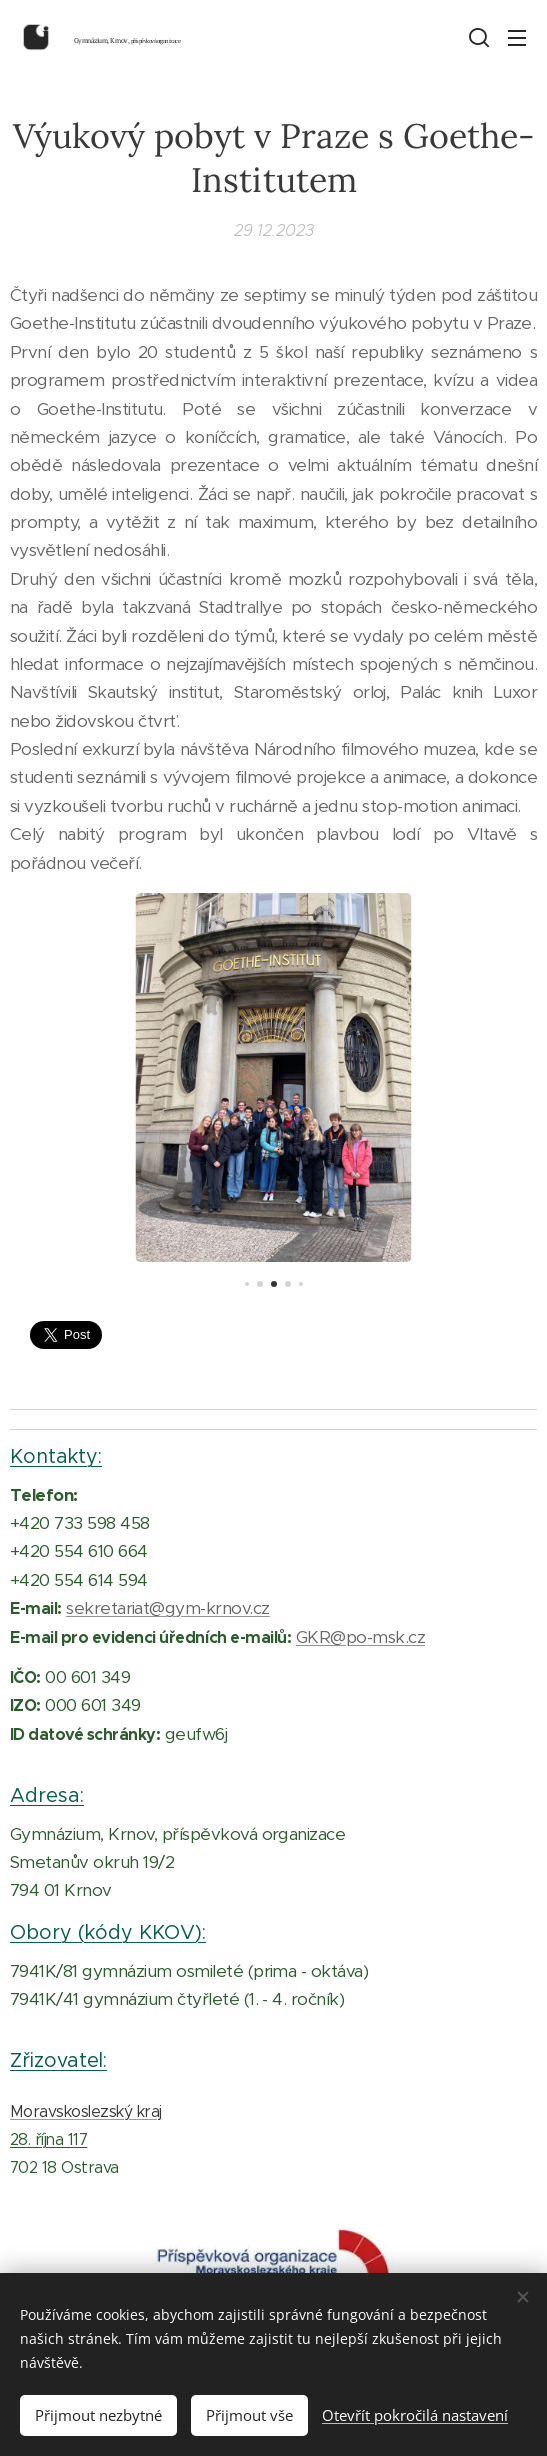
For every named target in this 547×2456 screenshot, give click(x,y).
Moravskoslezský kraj (86, 2111)
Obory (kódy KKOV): (108, 1931)
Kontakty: (56, 1456)
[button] (477, 37)
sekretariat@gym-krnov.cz (168, 1608)
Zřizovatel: (58, 2060)
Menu (517, 38)
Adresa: (47, 1795)
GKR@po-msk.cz (360, 1636)
